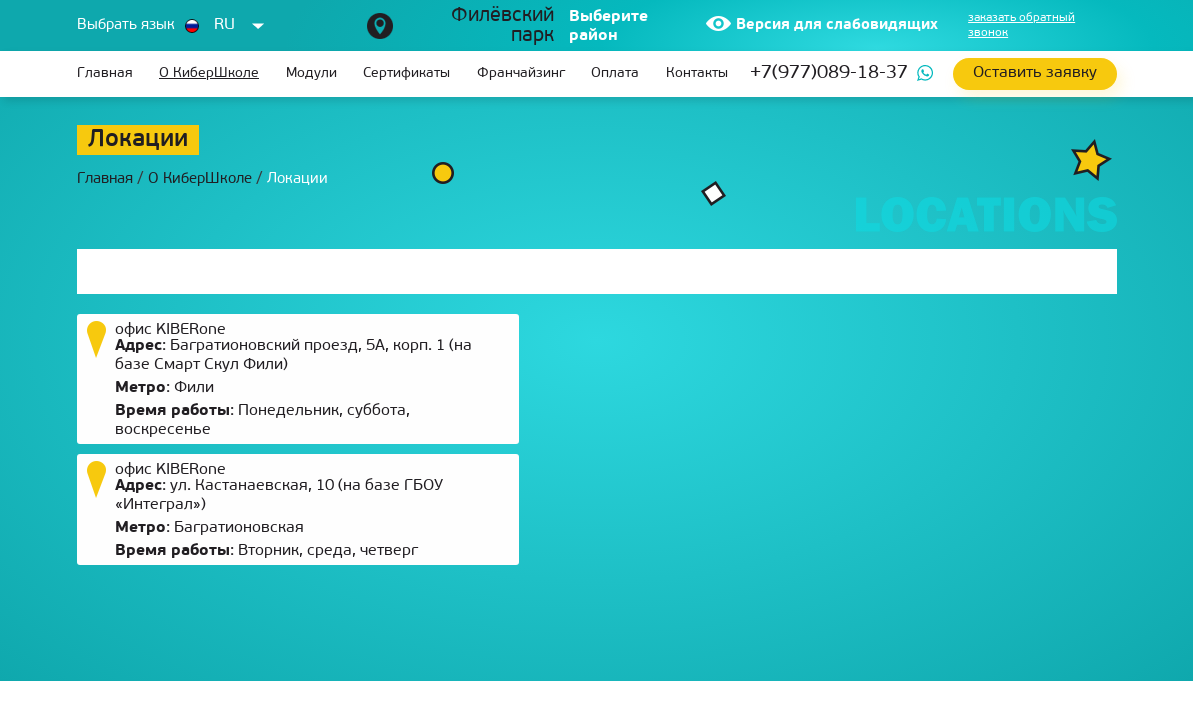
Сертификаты (406, 73)
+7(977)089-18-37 (829, 73)
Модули (311, 73)
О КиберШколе (209, 73)
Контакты (697, 73)
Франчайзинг (521, 73)
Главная (105, 73)
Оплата (615, 73)
